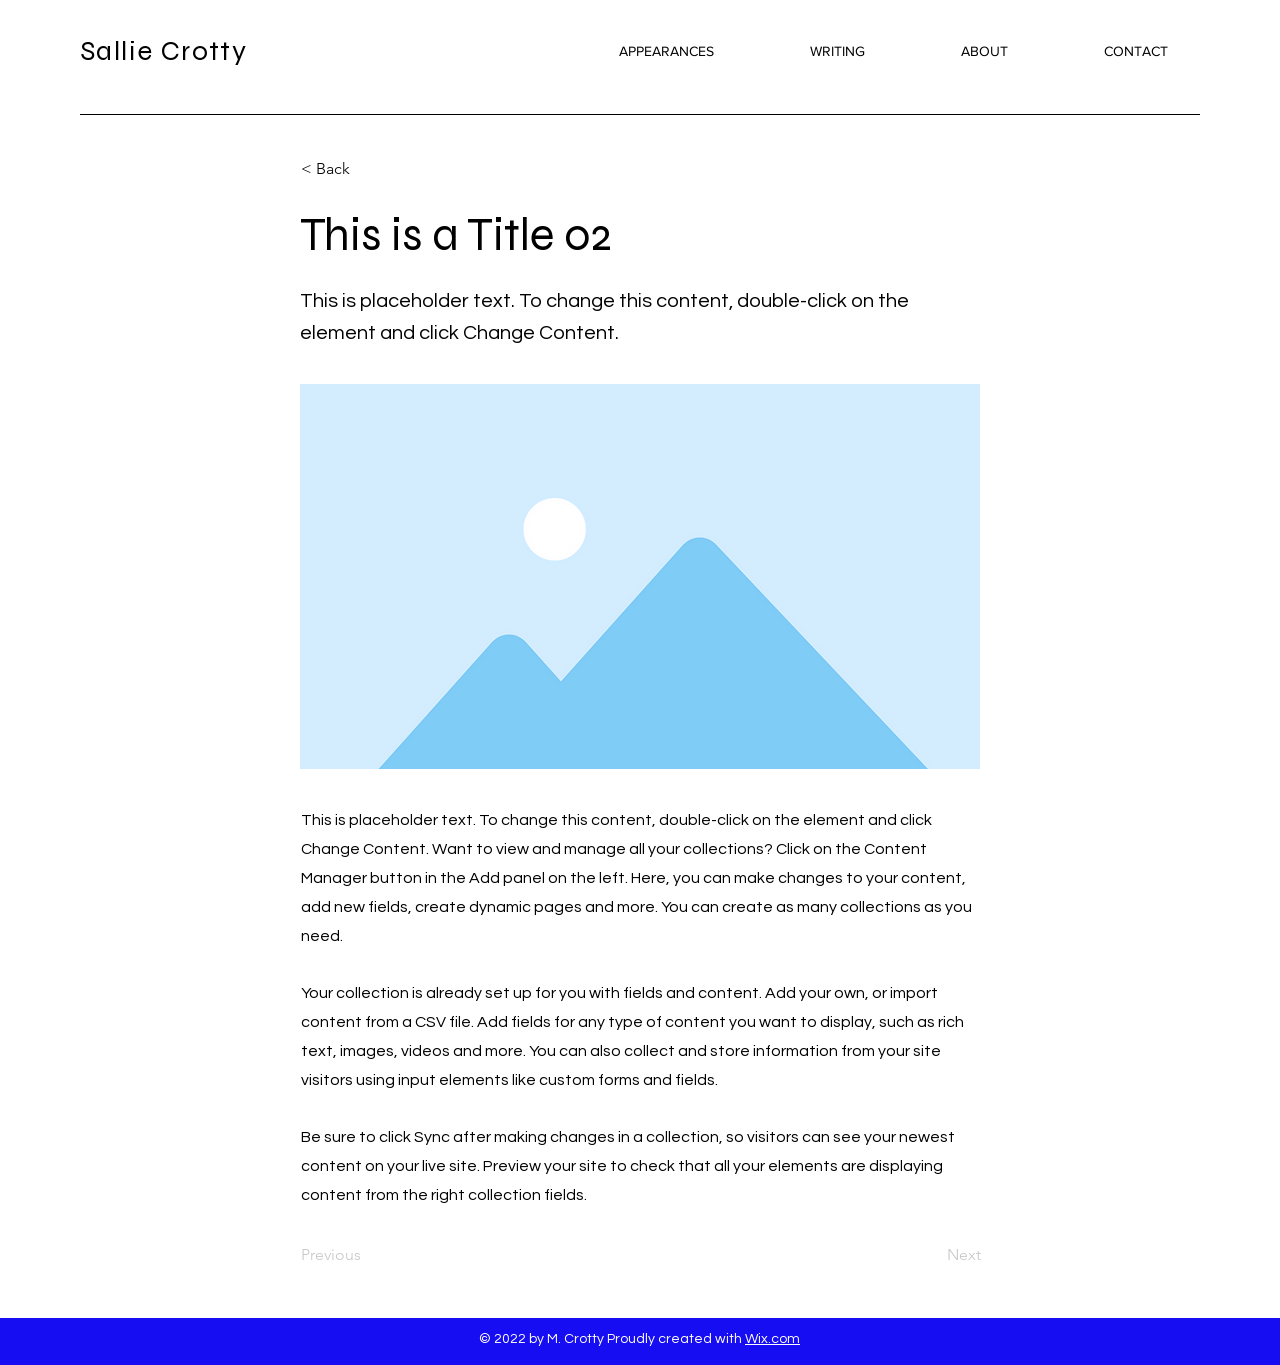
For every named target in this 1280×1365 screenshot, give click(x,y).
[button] (367, 169)
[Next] (931, 1256)
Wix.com (772, 1339)
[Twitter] (39, 712)
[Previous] (367, 1256)
